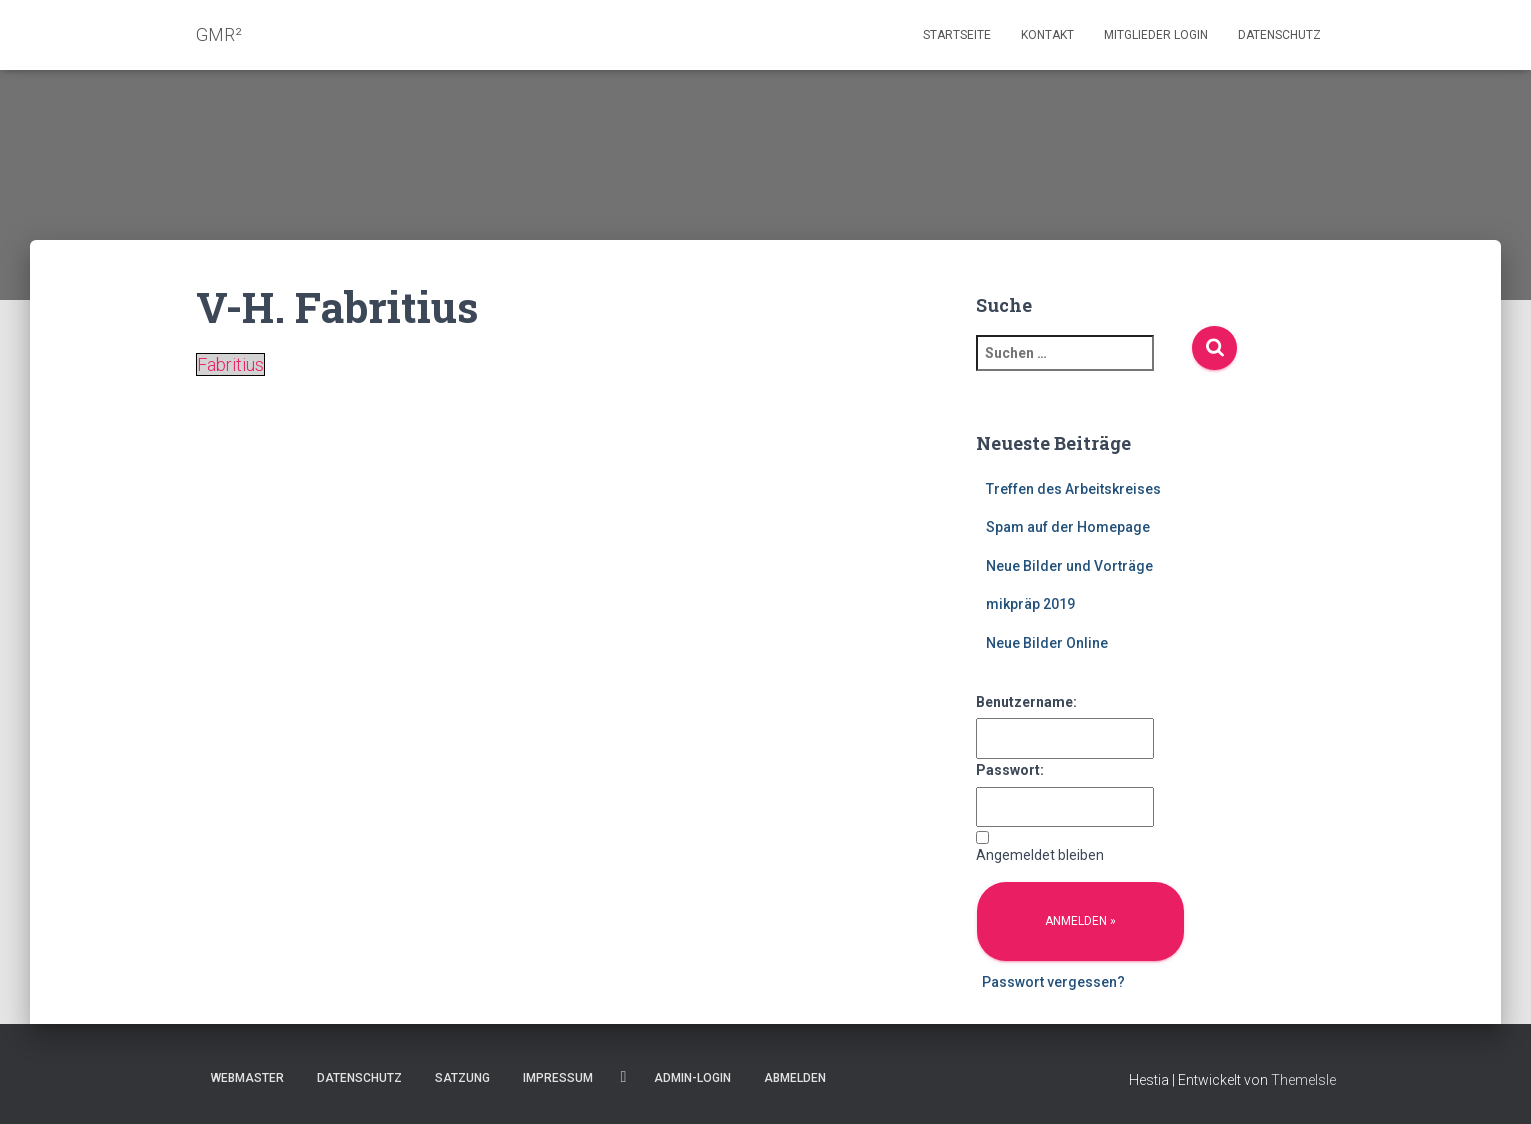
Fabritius (230, 364)
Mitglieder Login (1156, 35)
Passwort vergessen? (1053, 982)
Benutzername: (1026, 702)
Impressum (558, 1078)
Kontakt (1047, 35)
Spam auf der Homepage (1068, 527)
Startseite (957, 35)
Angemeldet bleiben (1040, 855)
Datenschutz (1279, 35)
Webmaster (247, 1078)
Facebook (624, 1077)
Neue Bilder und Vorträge (1069, 566)
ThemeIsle (1303, 1080)
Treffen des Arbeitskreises (1073, 489)
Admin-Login (692, 1078)
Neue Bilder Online (1047, 643)
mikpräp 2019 (1030, 604)
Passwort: (1010, 770)
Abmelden (795, 1078)
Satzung (462, 1078)
